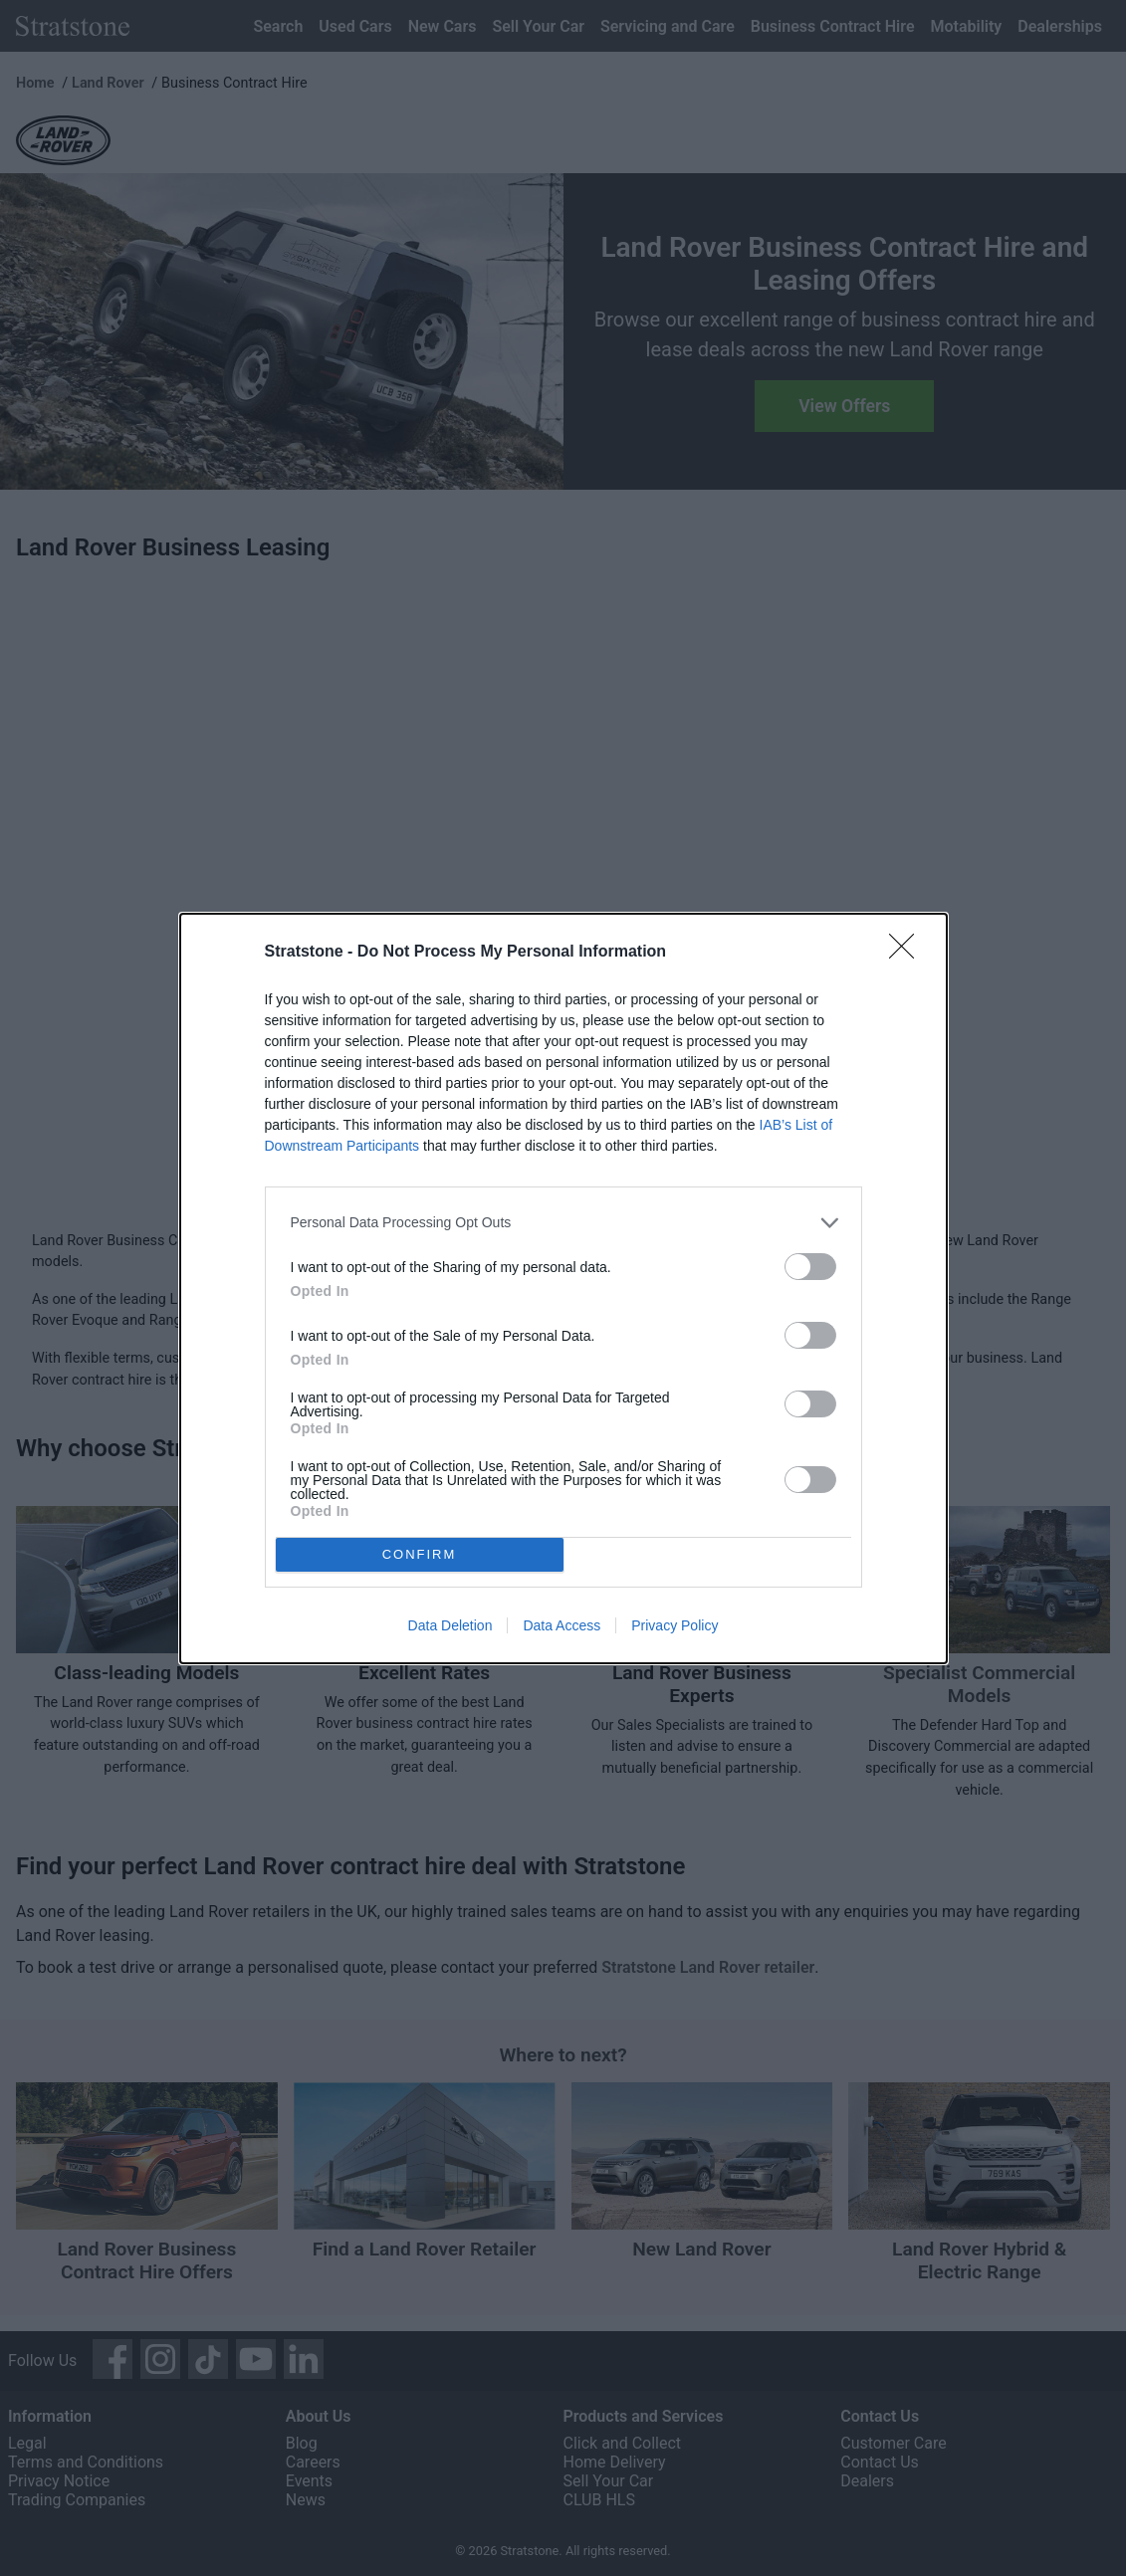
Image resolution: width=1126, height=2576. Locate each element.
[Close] (908, 951)
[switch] (810, 1265)
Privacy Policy (674, 1625)
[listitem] (563, 1221)
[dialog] (563, 1287)
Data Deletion (450, 1625)
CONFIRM (419, 1553)
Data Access (561, 1625)
